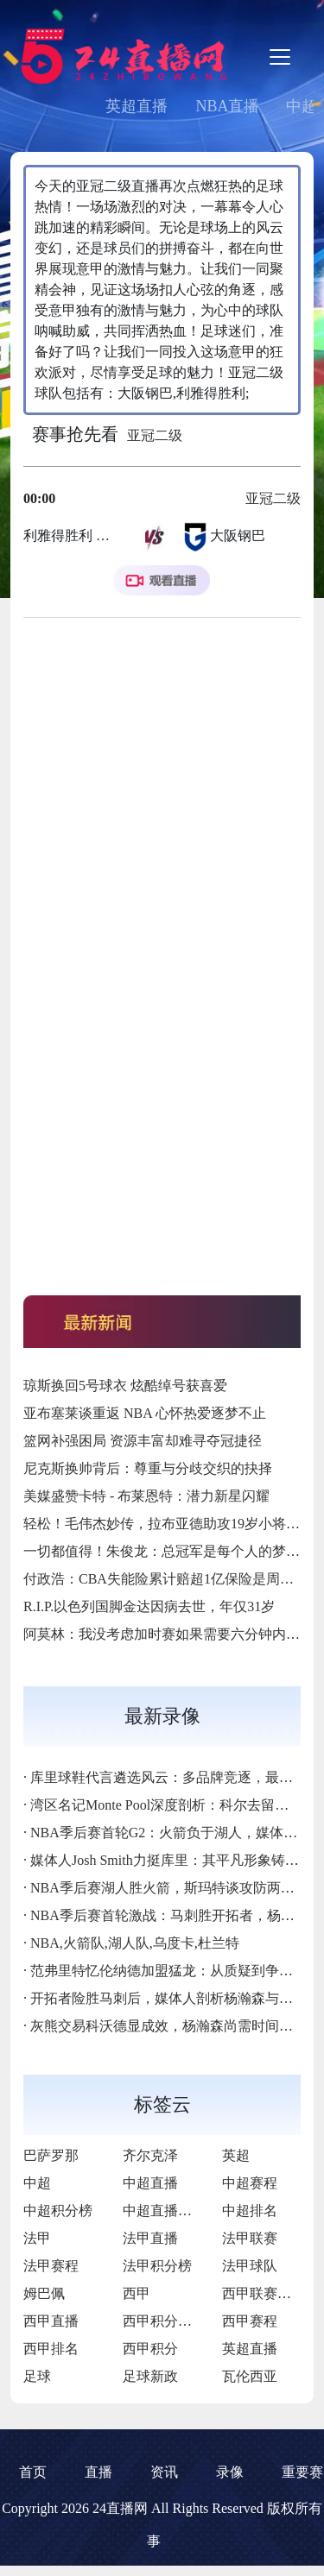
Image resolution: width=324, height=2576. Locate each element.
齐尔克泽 (150, 2155)
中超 (37, 2183)
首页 (33, 2472)
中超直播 (150, 2183)
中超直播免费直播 (178, 2210)
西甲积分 (150, 2348)
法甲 (37, 2238)
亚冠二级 (154, 435)
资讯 (164, 2472)
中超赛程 (249, 2183)
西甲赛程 (249, 2321)
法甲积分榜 (157, 2265)
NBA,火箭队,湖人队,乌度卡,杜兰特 (134, 1943)
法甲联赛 (249, 2238)
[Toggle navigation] (280, 57)
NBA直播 (227, 106)
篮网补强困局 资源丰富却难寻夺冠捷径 (142, 1440)
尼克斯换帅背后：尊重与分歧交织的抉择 (147, 1468)
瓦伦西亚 (249, 2376)
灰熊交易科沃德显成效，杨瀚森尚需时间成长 (168, 2026)
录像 (230, 2472)
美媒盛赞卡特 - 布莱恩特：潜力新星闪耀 (146, 1496)
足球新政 (150, 2376)
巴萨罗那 (51, 2155)
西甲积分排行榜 (171, 2321)
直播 (98, 2472)
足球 (37, 2376)
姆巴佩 (44, 2293)
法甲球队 (249, 2265)
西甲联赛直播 (263, 2293)
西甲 (136, 2293)
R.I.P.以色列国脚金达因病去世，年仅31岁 (149, 1606)
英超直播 (136, 106)
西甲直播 (51, 2321)
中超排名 (249, 2210)
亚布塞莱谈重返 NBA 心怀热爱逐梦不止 (144, 1413)
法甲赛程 (51, 2265)
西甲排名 (51, 2348)
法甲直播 (150, 2238)
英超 (236, 2155)
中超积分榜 (57, 2210)
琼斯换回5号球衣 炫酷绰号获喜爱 (125, 1385)
